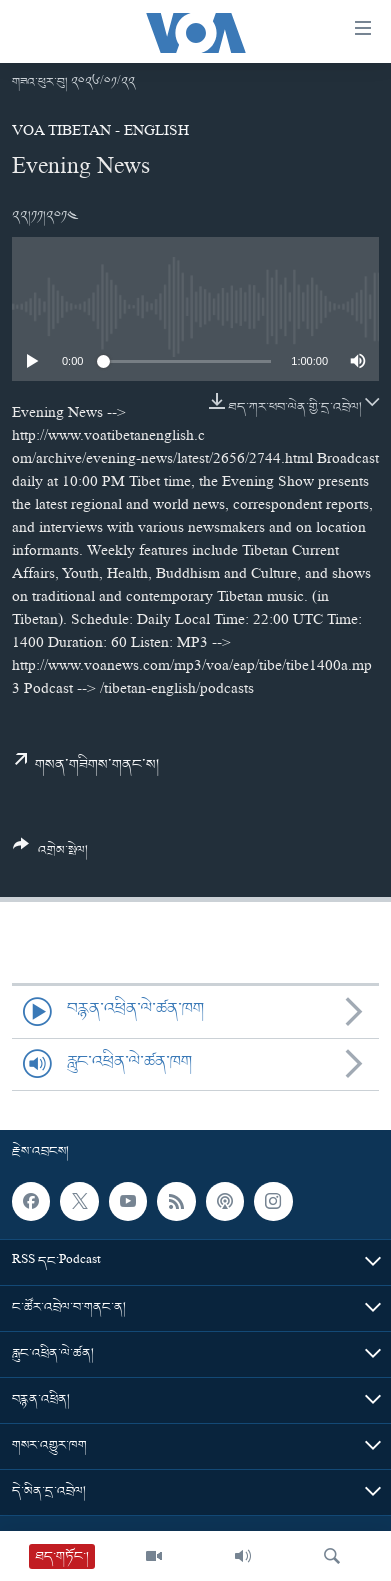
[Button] (50, 855)
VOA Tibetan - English (100, 133)
